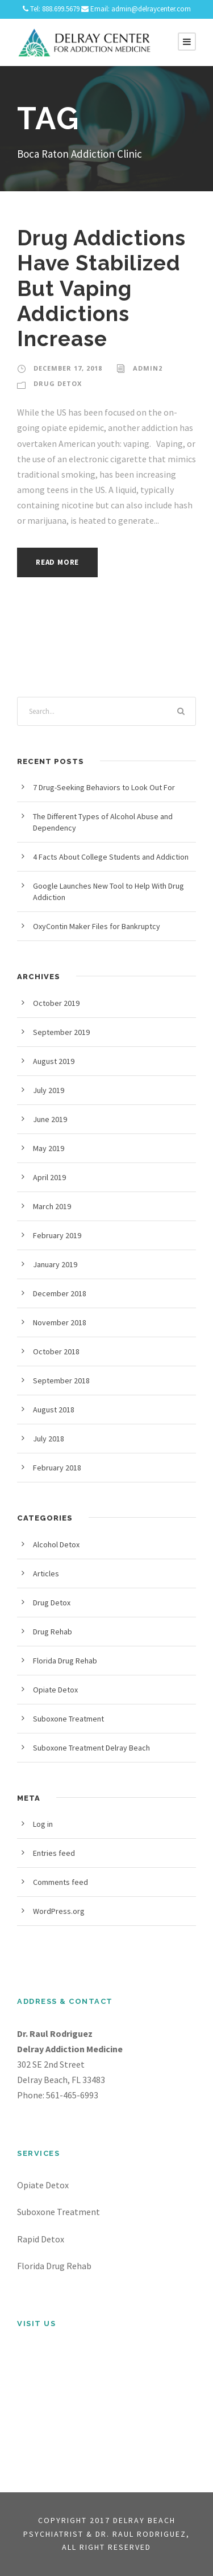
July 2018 (48, 1438)
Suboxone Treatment (68, 1719)
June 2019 (50, 1119)
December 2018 (59, 1293)
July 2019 (48, 1090)
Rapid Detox (40, 2239)
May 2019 (48, 1148)
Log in (43, 1824)
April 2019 (49, 1177)
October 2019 (56, 1003)
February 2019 (57, 1235)
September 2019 (61, 1032)
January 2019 (55, 1264)
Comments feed (60, 1882)
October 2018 (56, 1351)
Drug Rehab (52, 1631)
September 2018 (61, 1380)
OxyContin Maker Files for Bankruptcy (96, 926)
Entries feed (54, 1853)
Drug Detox (58, 383)
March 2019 (52, 1206)
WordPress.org (59, 1911)
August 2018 (53, 1409)
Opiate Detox (55, 1690)
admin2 (147, 368)
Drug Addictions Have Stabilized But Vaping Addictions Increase (101, 288)
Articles (46, 1573)
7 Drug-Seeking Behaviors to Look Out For (104, 787)
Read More (57, 562)
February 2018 (57, 1467)
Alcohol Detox (56, 1544)
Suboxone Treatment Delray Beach (91, 1748)
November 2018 (59, 1322)
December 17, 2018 (68, 368)
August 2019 (53, 1061)
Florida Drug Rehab (65, 1660)
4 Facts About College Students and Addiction (111, 857)
